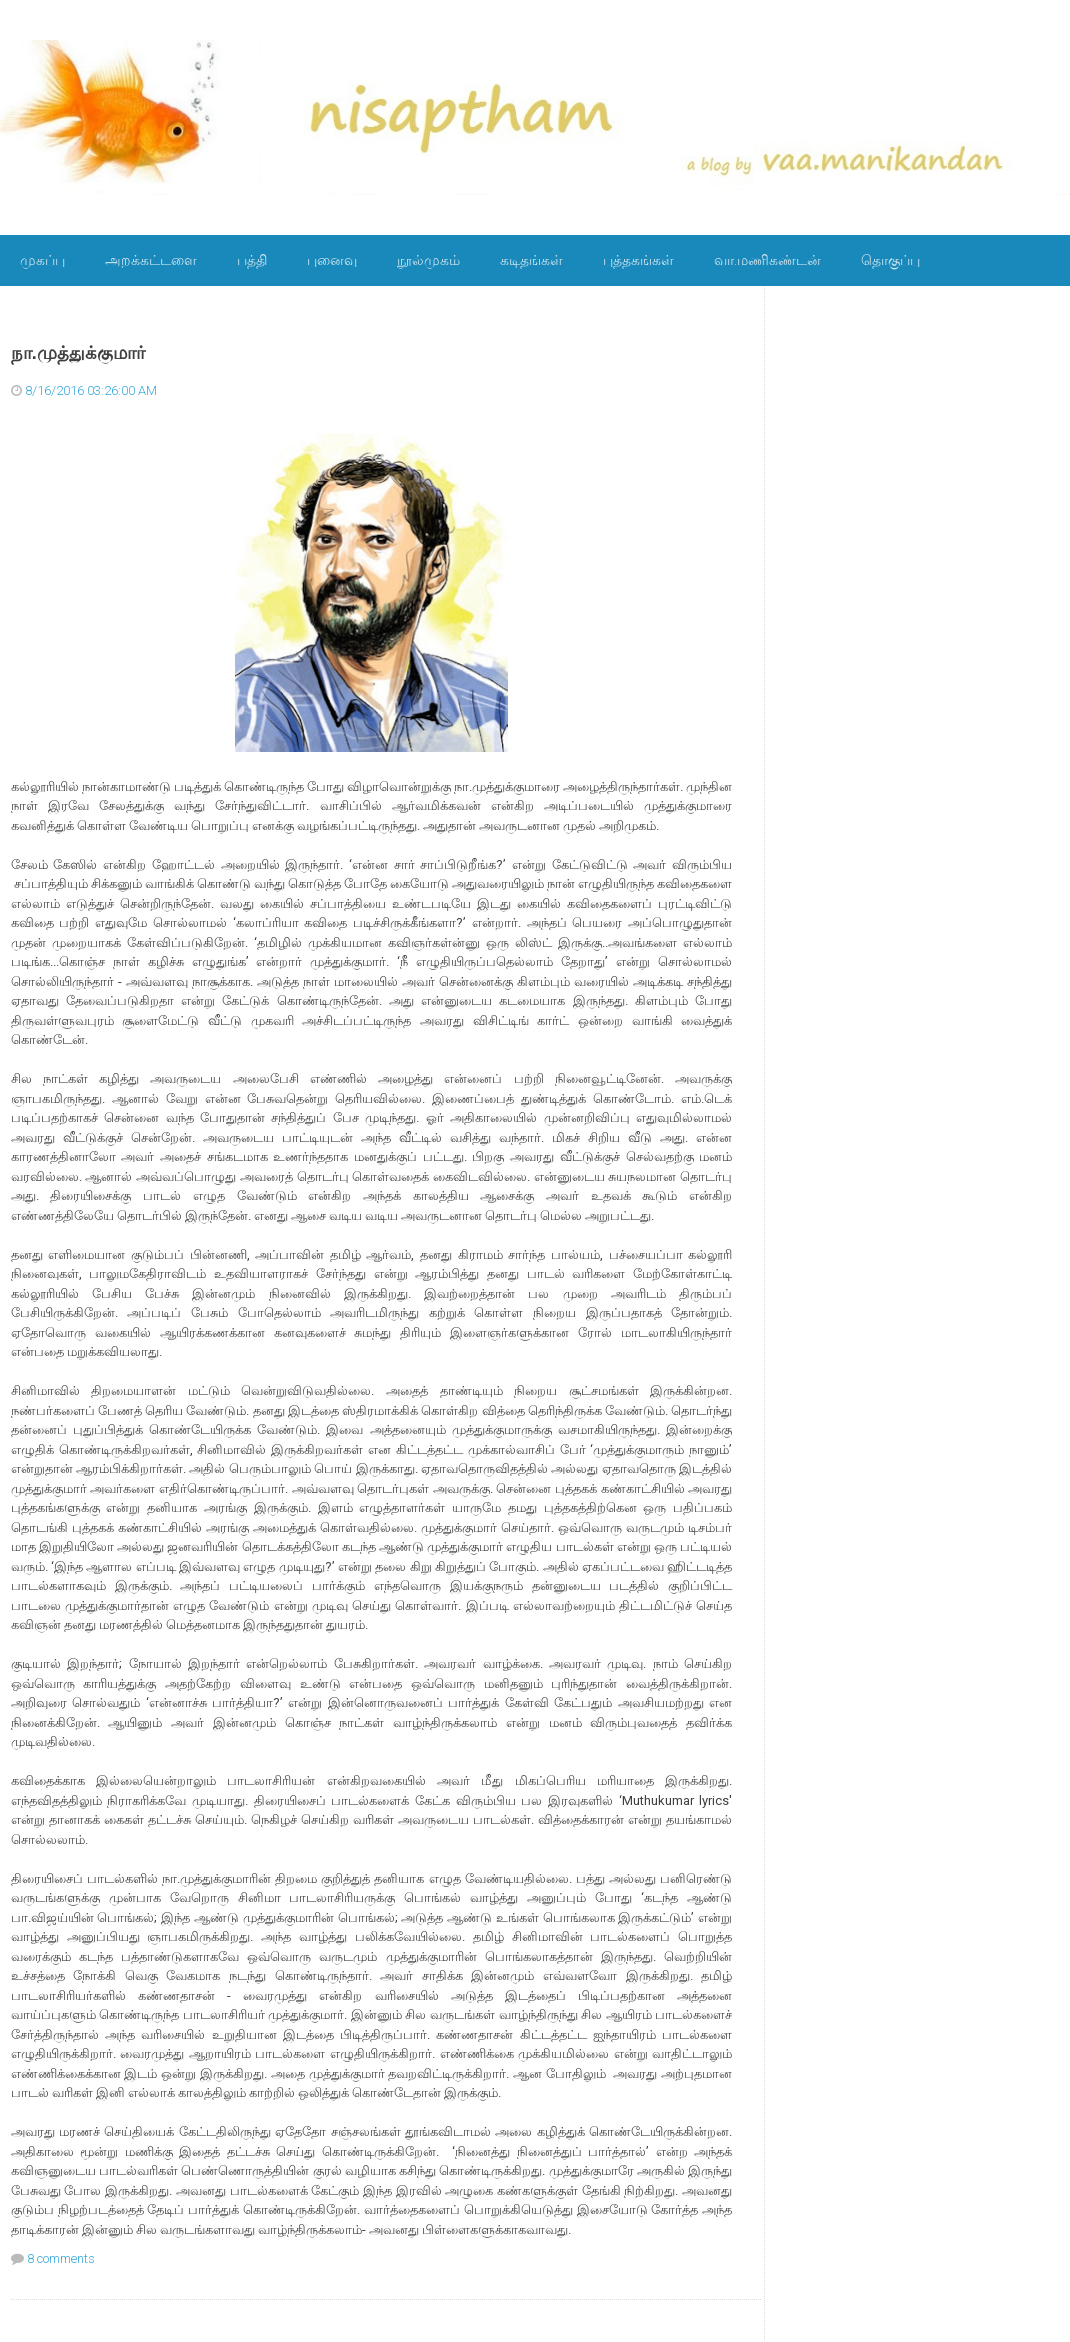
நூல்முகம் (428, 260)
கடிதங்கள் (531, 260)
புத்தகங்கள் (638, 260)
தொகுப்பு (890, 260)
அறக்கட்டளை (151, 260)
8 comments (61, 2258)
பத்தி (252, 260)
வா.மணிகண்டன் (767, 260)
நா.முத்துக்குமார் (78, 353)
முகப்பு (42, 260)
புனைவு (332, 260)
